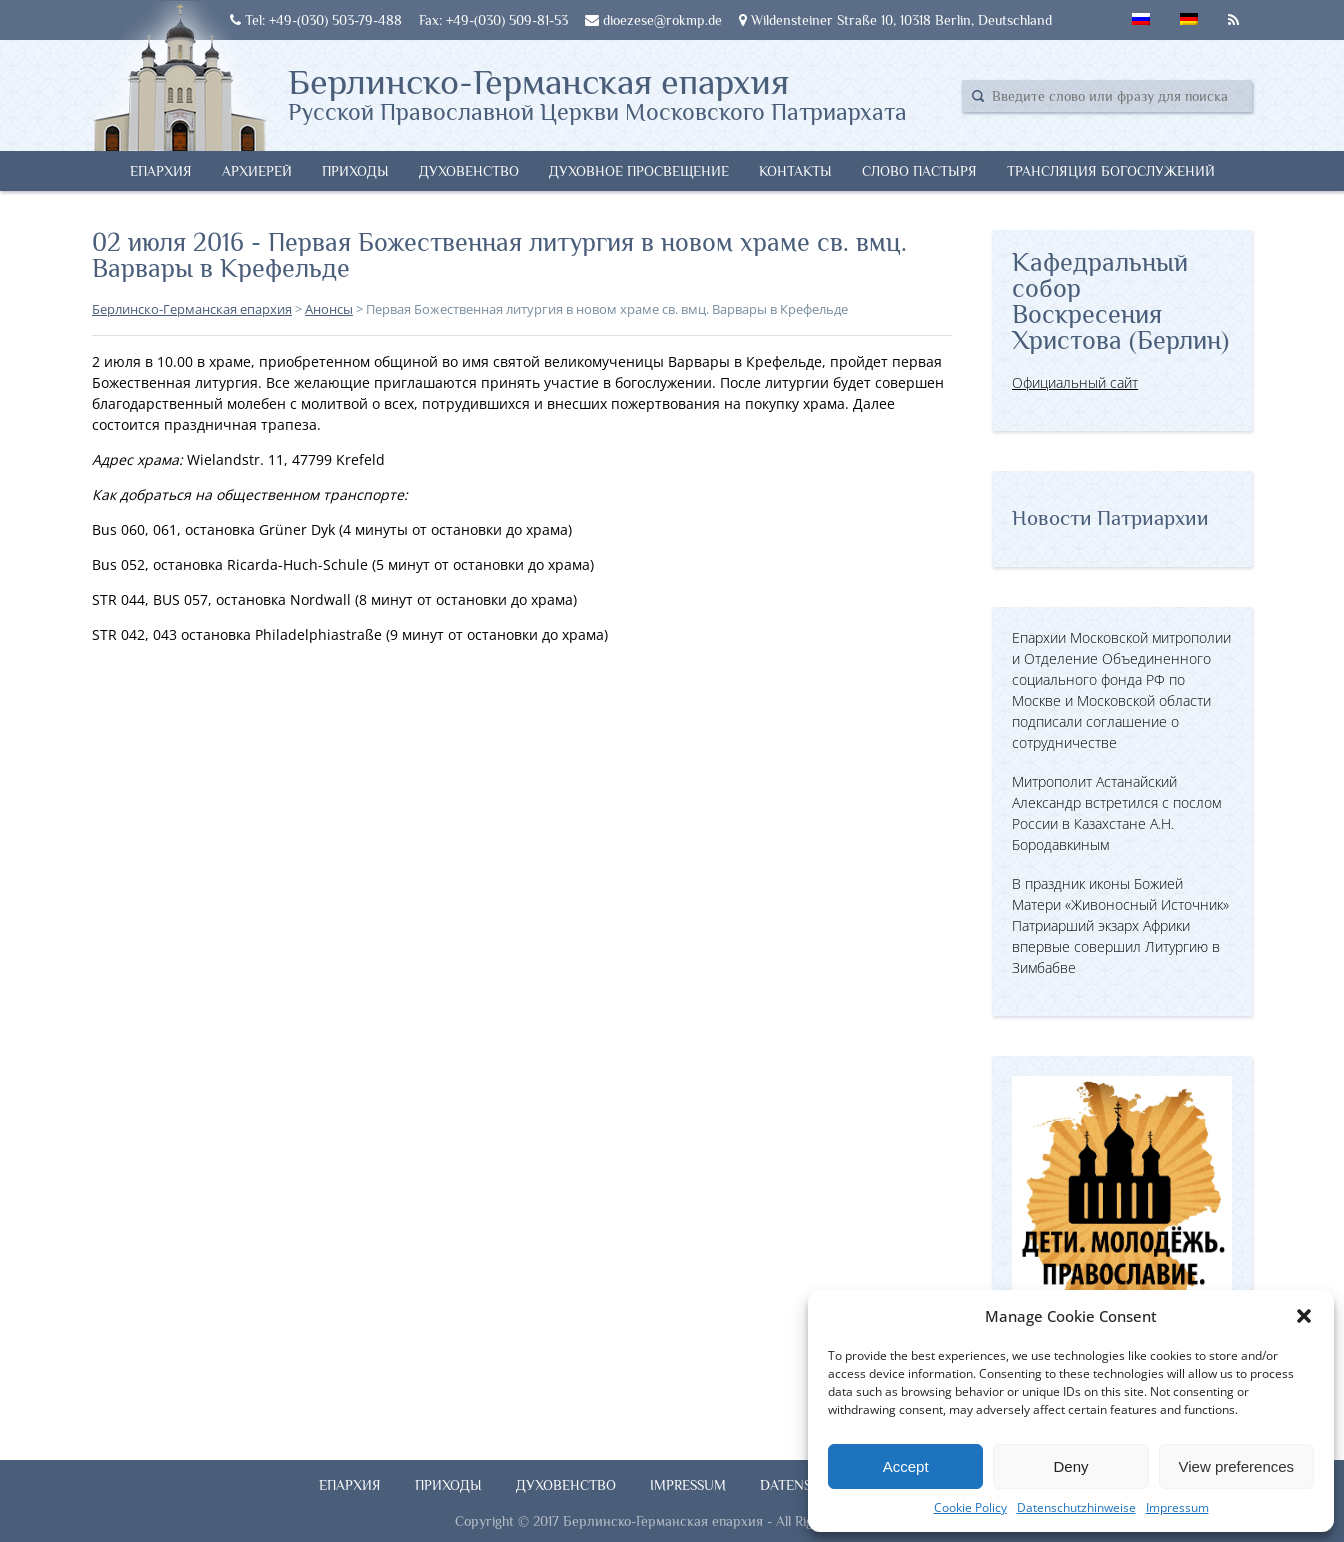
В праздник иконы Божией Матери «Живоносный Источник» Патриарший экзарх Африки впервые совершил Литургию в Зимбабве (1120, 925)
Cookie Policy (970, 1507)
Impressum (1177, 1507)
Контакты (795, 171)
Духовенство (469, 171)
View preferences (1237, 1466)
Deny (1070, 1466)
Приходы (355, 171)
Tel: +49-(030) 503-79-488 (316, 20)
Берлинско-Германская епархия (597, 93)
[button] (1304, 1316)
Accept (906, 1466)
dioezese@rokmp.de (653, 20)
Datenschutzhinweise (1076, 1507)
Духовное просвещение (639, 171)
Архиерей (257, 171)
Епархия (161, 171)
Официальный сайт (1075, 382)
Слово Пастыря (919, 171)
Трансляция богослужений (1111, 171)
